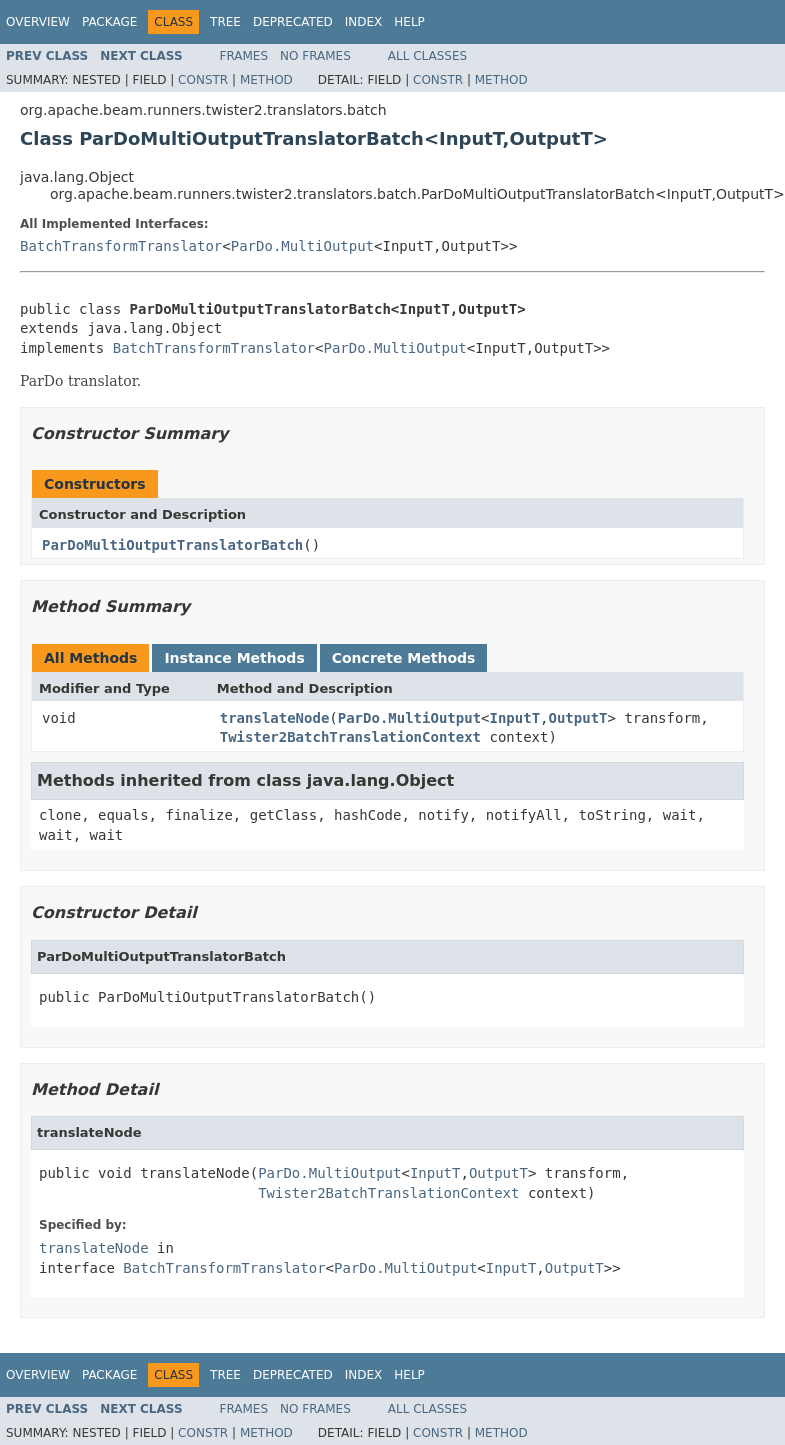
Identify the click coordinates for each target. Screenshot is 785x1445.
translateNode (275, 718)
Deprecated (293, 22)
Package (109, 22)
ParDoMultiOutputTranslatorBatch (172, 545)
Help (409, 22)
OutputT (578, 718)
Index (364, 22)
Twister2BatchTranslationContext (350, 737)
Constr (203, 80)
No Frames (315, 56)
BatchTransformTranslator (121, 246)
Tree (225, 22)
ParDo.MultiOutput (302, 246)
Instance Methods (234, 658)
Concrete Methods (404, 658)
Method (266, 80)
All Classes (427, 56)
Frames (244, 56)
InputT (515, 718)
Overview (38, 22)
